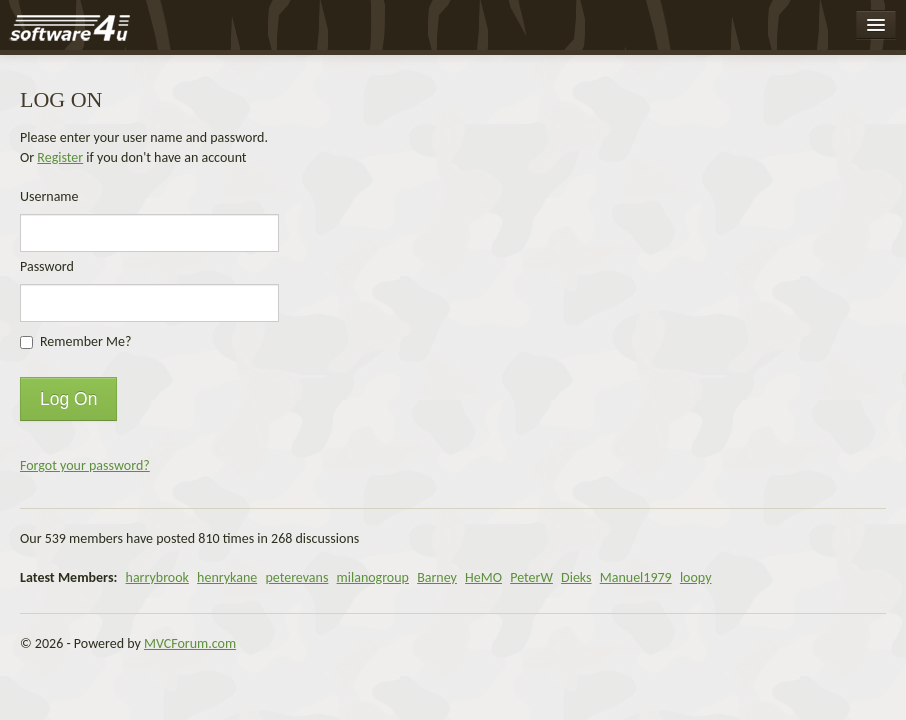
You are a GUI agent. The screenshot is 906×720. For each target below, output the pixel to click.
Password (47, 266)
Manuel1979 (636, 577)
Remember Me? (85, 341)
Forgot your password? (85, 465)
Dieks (576, 577)
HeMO (483, 577)
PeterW (531, 577)
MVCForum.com (190, 643)
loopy (696, 577)
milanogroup (373, 577)
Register (60, 157)
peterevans (296, 577)
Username (49, 196)
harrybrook (157, 577)
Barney (437, 577)
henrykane (227, 577)
